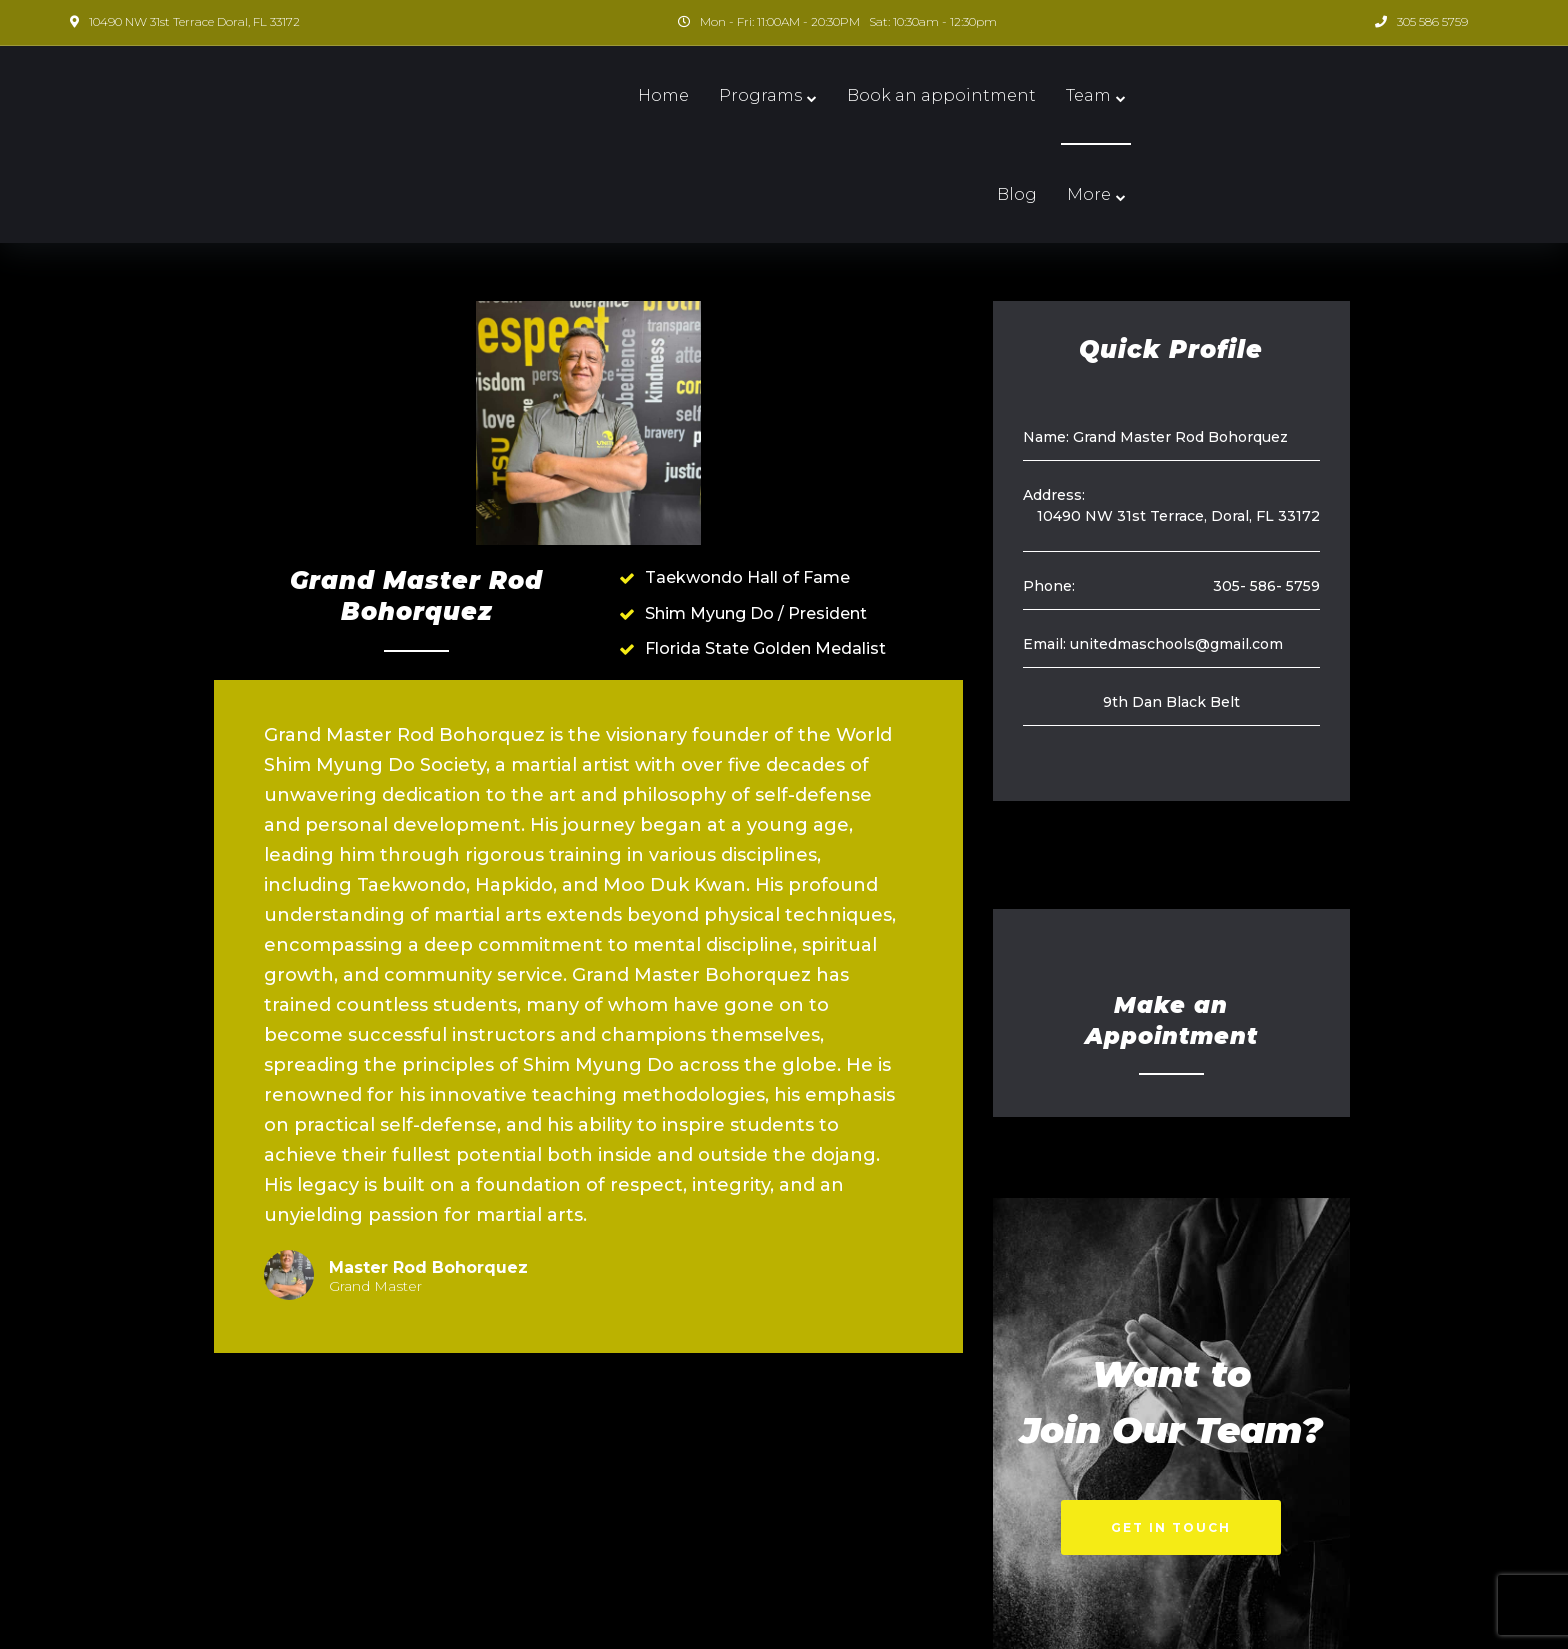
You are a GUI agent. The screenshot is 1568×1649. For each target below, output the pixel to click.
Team (1024, 95)
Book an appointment (877, 95)
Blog (1112, 95)
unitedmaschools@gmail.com (1176, 545)
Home (599, 95)
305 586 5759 (1432, 21)
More (1184, 95)
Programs (696, 95)
